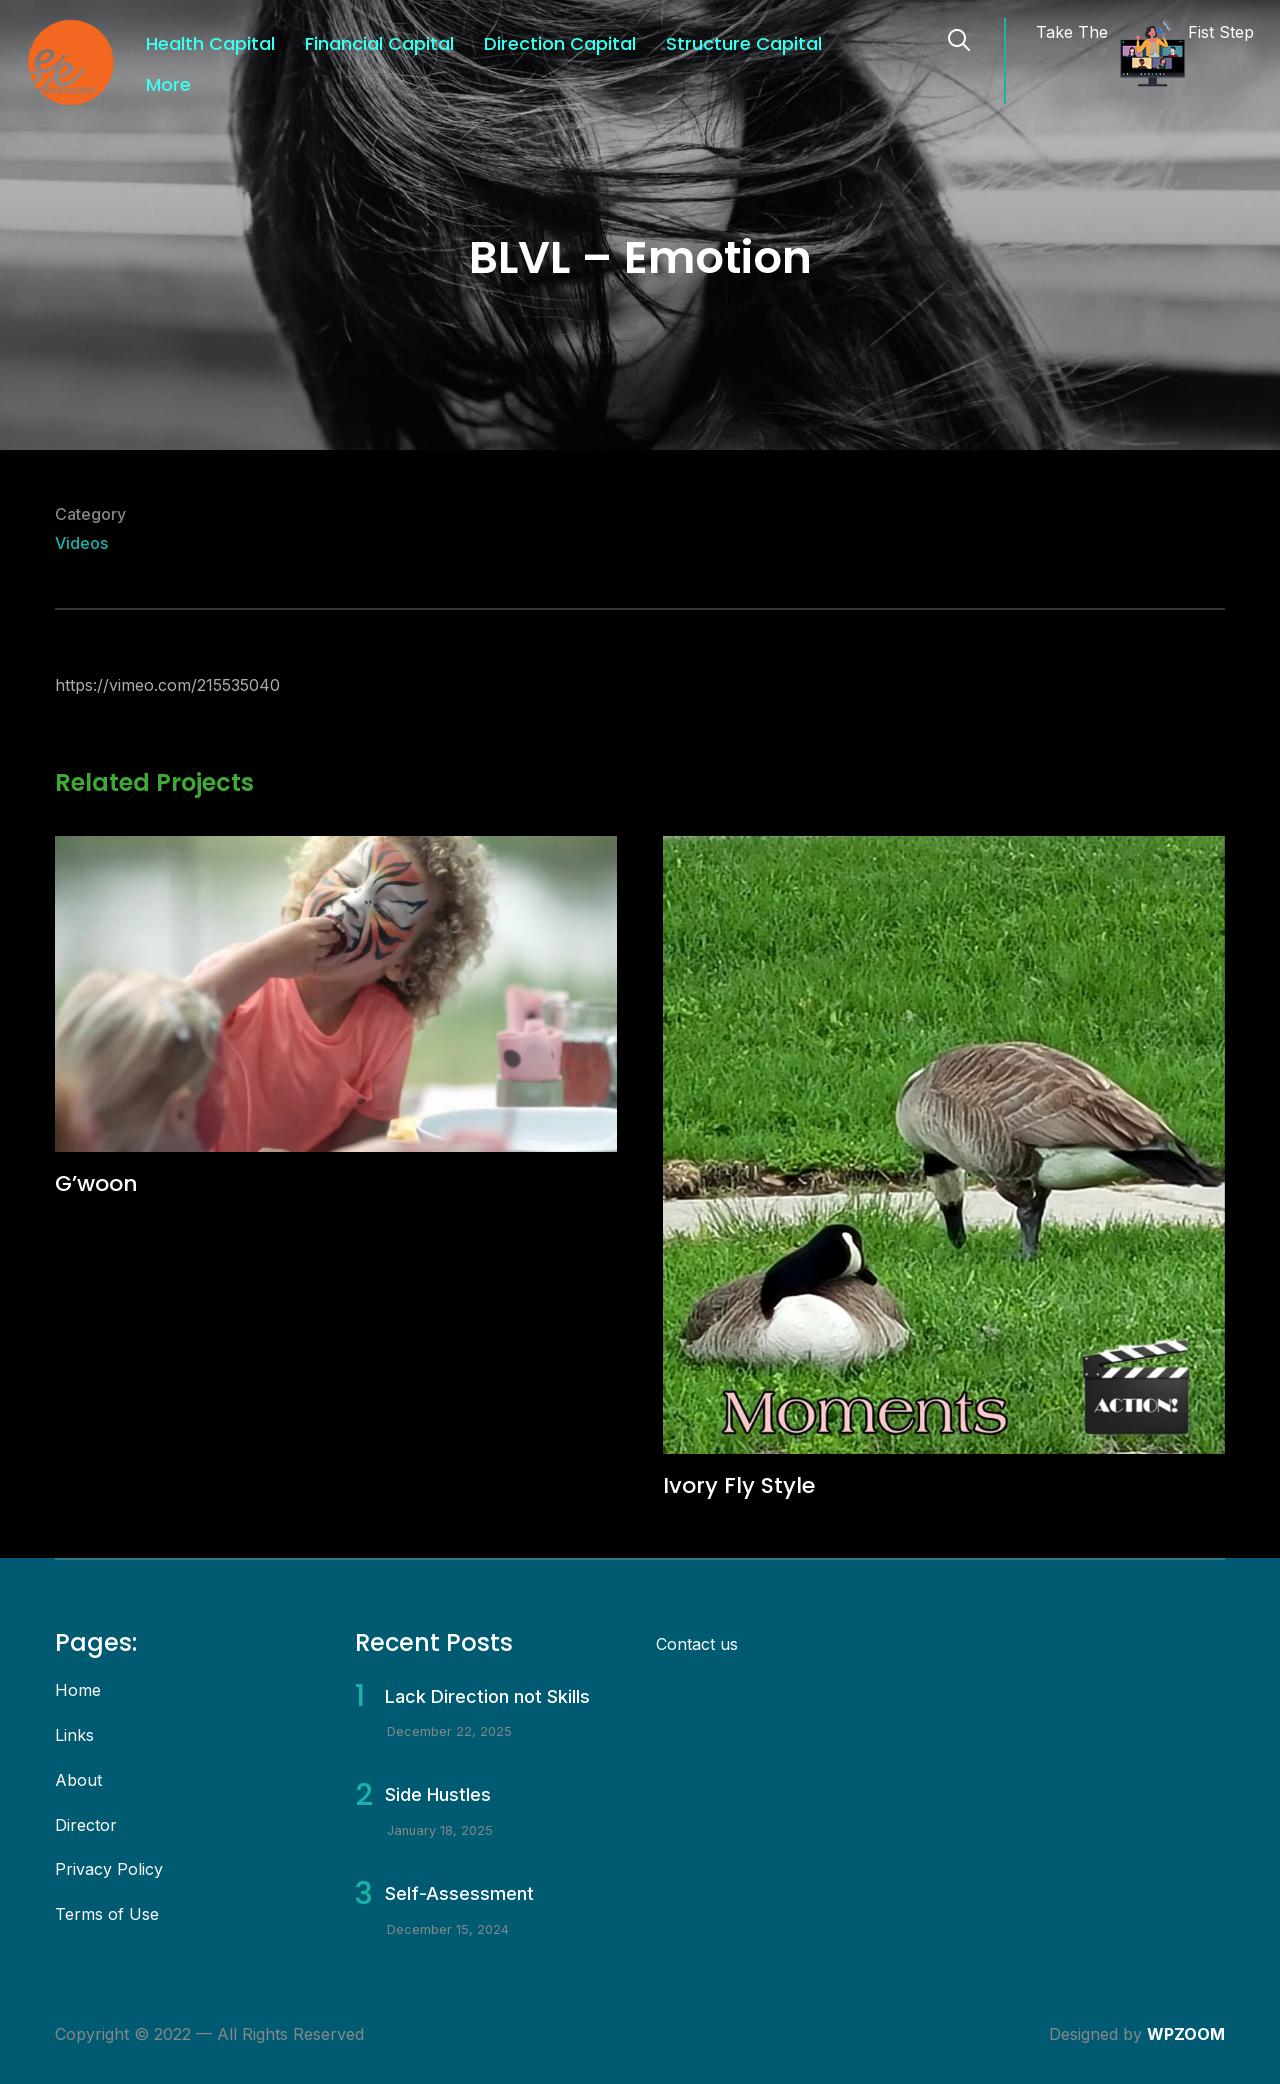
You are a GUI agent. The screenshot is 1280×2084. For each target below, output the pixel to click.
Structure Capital (744, 43)
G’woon (96, 1183)
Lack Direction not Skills (487, 1696)
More (168, 84)
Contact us (697, 1644)
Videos (81, 543)
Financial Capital (379, 43)
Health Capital (210, 43)
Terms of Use (107, 1914)
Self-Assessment (459, 1893)
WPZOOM (1186, 2034)
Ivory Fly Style (739, 1485)
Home (78, 1690)
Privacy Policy (109, 1869)
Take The (1072, 32)
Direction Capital (560, 43)
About (78, 1780)
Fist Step (1221, 32)
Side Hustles (438, 1794)
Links (74, 1735)
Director (86, 1825)
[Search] (959, 38)
